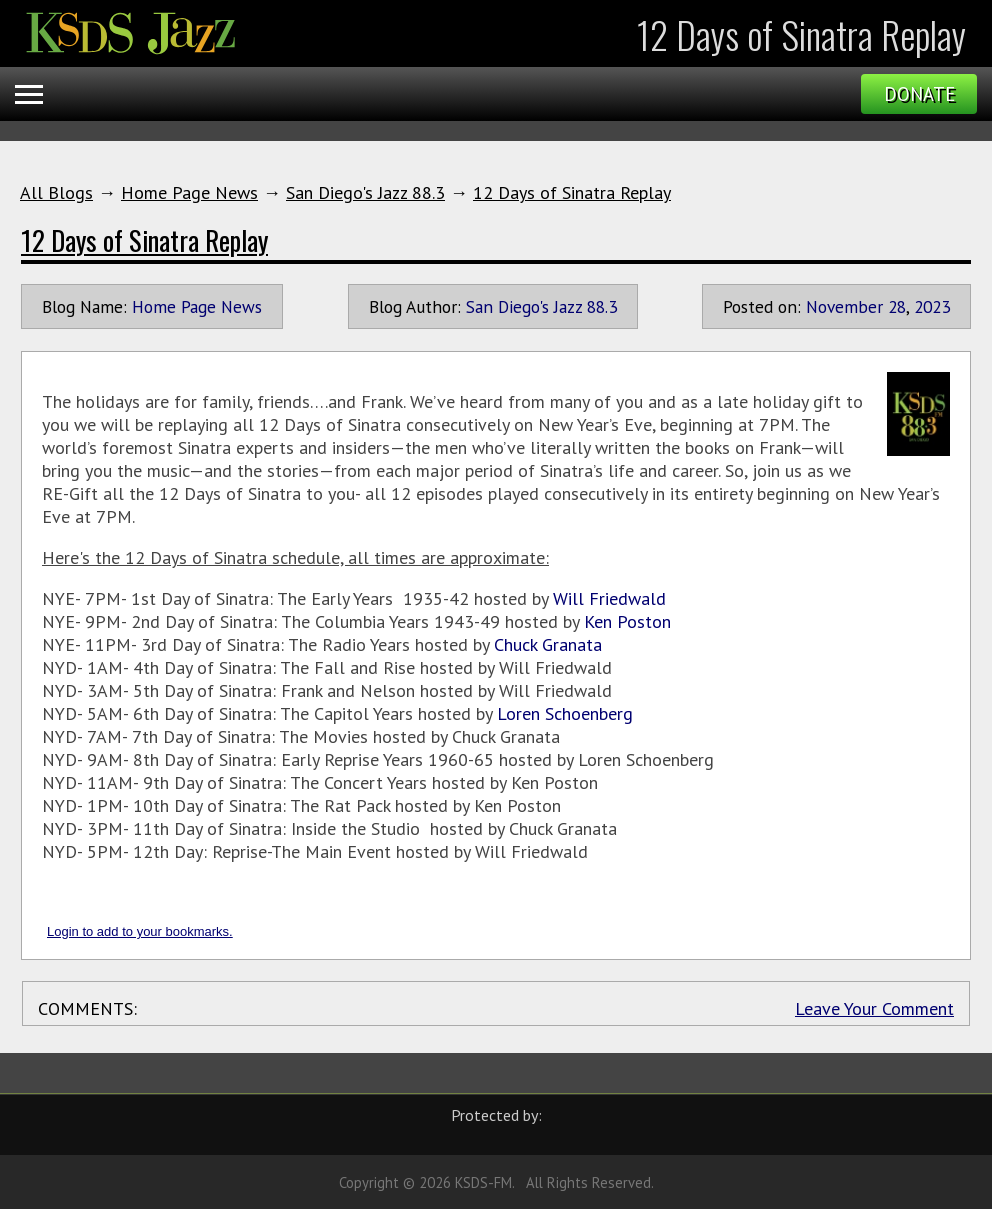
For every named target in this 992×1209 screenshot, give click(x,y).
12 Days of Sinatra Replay (572, 192)
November (844, 306)
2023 (932, 306)
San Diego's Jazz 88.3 (365, 192)
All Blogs (56, 192)
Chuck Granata (548, 644)
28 (897, 306)
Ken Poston (627, 621)
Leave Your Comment (874, 1008)
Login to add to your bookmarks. (140, 931)
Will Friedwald (609, 598)
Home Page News (189, 192)
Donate (919, 94)
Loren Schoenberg (565, 713)
